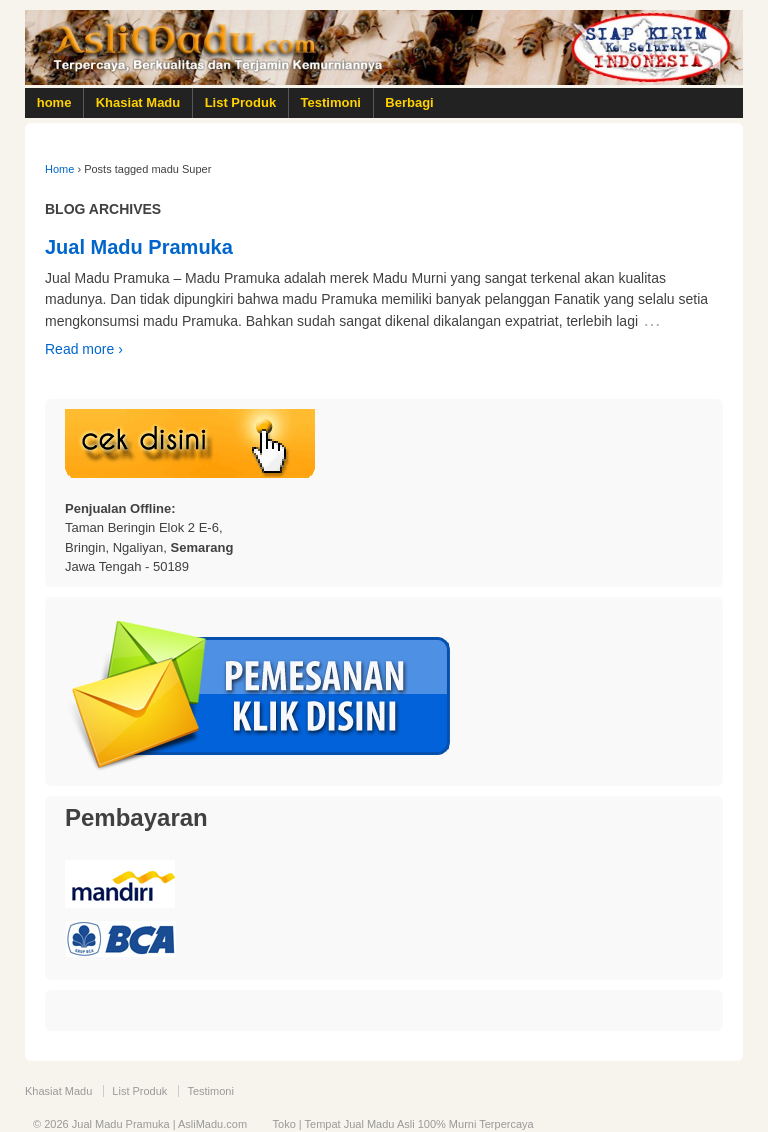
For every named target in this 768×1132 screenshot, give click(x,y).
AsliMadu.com (212, 1124)
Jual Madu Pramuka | (123, 1124)
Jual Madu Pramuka (139, 247)
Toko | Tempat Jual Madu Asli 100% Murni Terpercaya (403, 1124)
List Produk (241, 102)
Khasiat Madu (138, 102)
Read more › (84, 349)
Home (59, 169)
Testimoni (331, 102)
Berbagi (409, 102)
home (54, 102)
